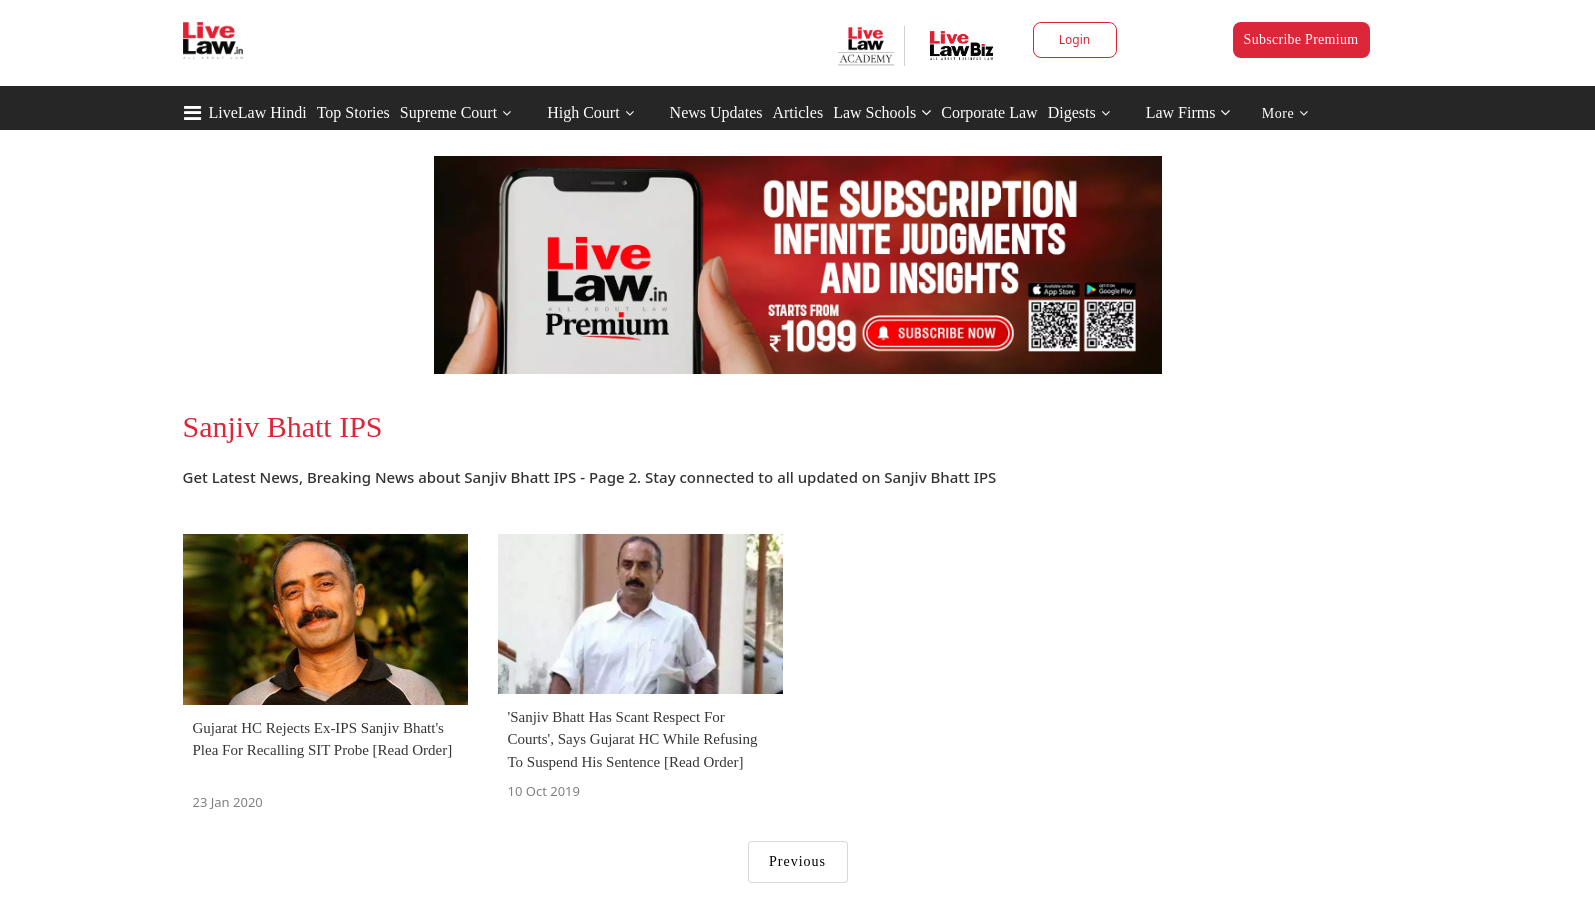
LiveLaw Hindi (258, 112)
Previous (797, 861)
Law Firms (1188, 112)
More (1285, 113)
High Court (583, 112)
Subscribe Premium (1301, 39)
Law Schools (882, 112)
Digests (1072, 112)
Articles (797, 112)
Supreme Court (448, 112)
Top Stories (353, 112)
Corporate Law (989, 112)
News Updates (716, 112)
